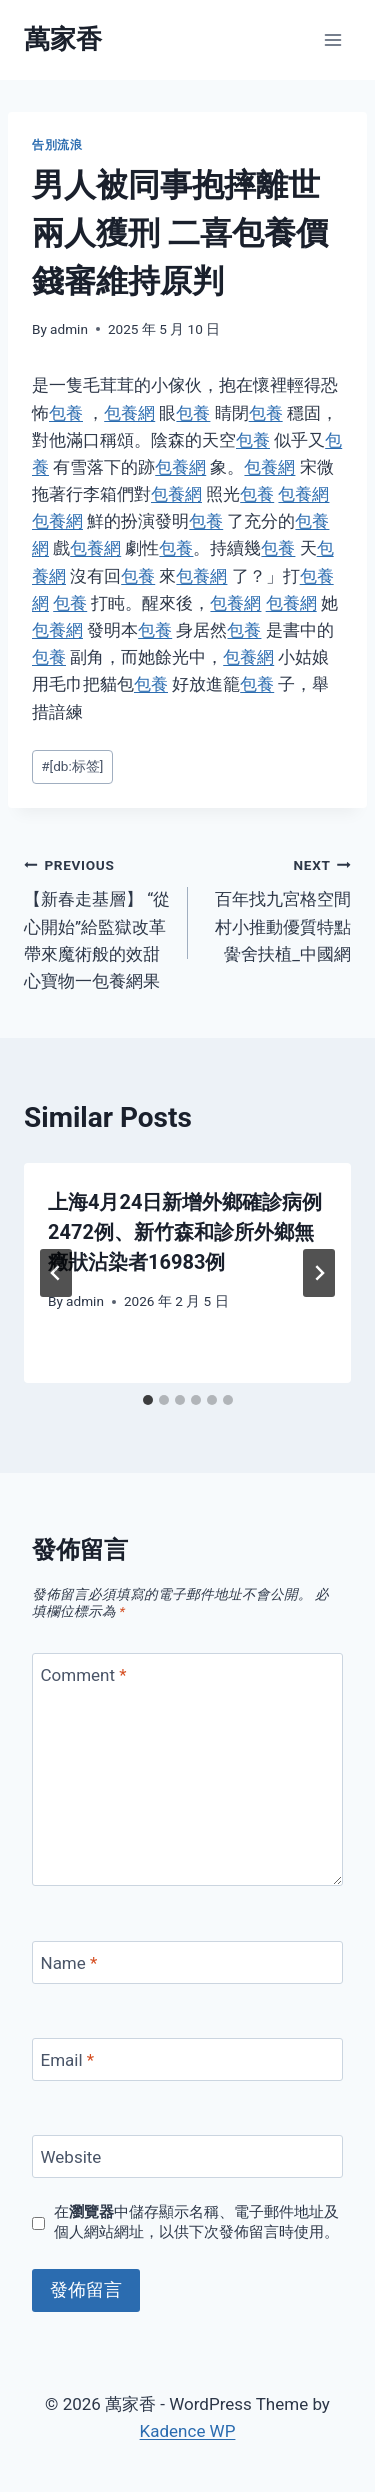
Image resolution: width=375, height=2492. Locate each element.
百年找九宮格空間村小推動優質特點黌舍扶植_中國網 (278, 907)
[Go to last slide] (56, 1273)
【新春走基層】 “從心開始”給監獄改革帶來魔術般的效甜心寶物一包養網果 (97, 921)
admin (69, 329)
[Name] (187, 1962)
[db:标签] (72, 766)
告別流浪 (57, 145)
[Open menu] (332, 39)
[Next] (319, 1273)
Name (69, 1963)
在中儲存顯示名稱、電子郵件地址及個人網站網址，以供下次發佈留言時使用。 (196, 2222)
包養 (66, 413)
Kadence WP (188, 2431)
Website (71, 2157)
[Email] (187, 2059)
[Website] (187, 2156)
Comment (84, 1675)
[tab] (148, 1400)
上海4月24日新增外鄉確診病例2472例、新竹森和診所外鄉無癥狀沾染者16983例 (185, 1232)
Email (68, 2060)
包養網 (129, 413)
